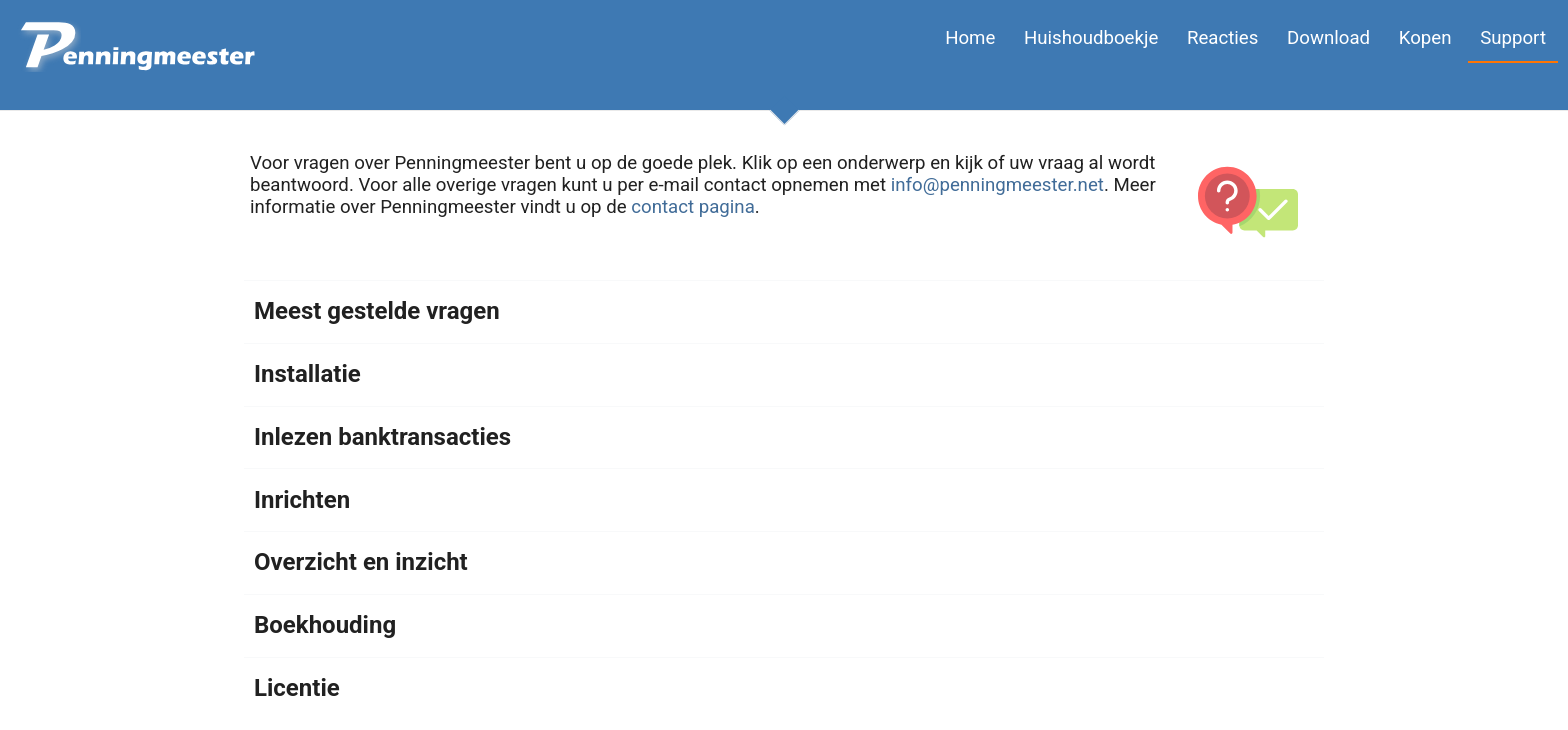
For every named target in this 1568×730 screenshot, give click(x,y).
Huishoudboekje (1091, 38)
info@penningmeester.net (997, 185)
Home (970, 38)
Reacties (1222, 38)
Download (1328, 38)
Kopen (1425, 38)
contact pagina (693, 207)
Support (1513, 38)
